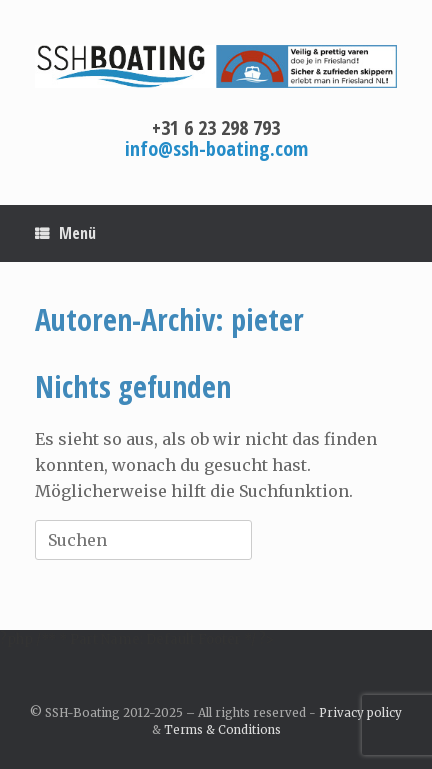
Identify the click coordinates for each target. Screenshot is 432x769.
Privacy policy (360, 713)
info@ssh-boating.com (216, 148)
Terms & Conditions (222, 730)
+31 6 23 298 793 (216, 127)
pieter (267, 319)
